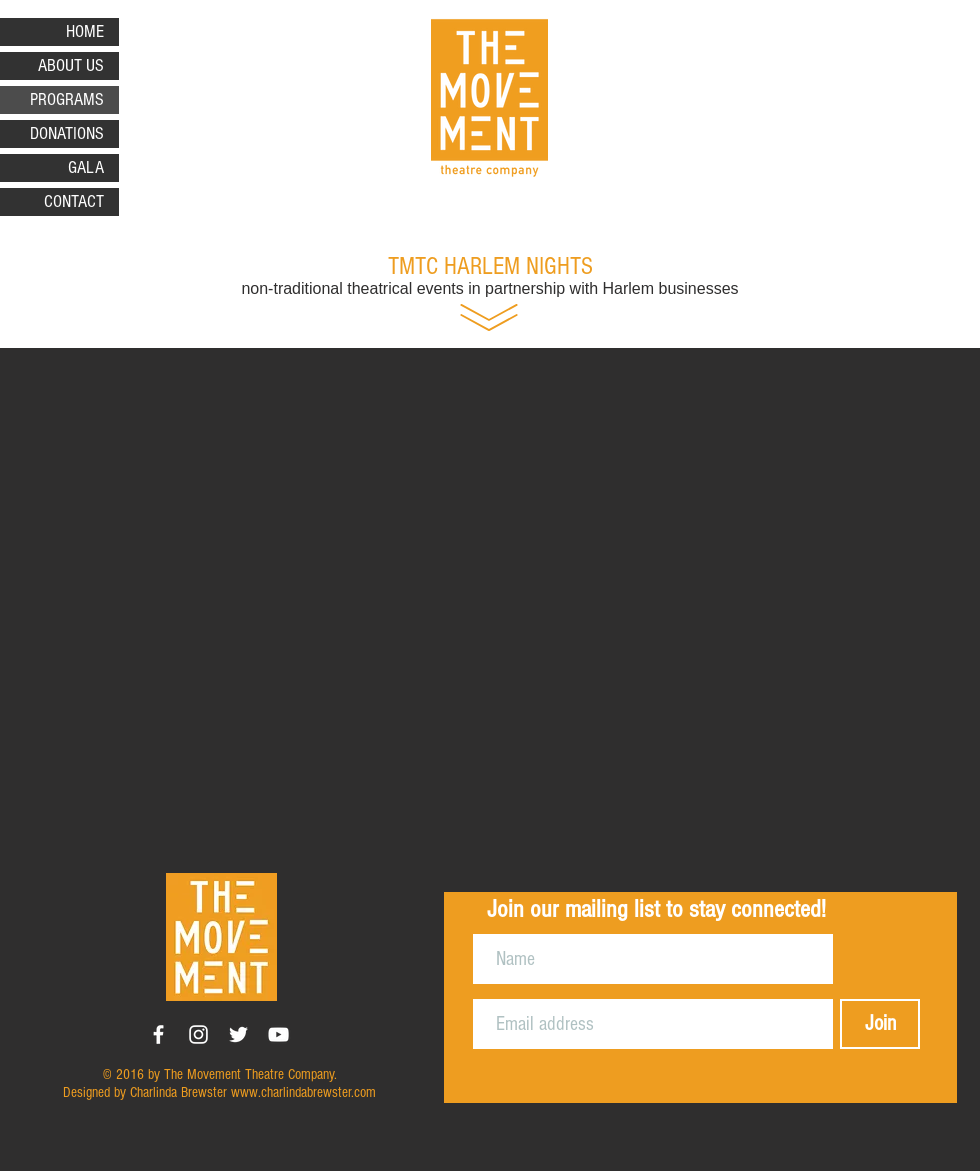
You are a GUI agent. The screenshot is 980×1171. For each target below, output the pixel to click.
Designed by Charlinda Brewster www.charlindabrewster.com (219, 1092)
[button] (490, 598)
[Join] (880, 1024)
